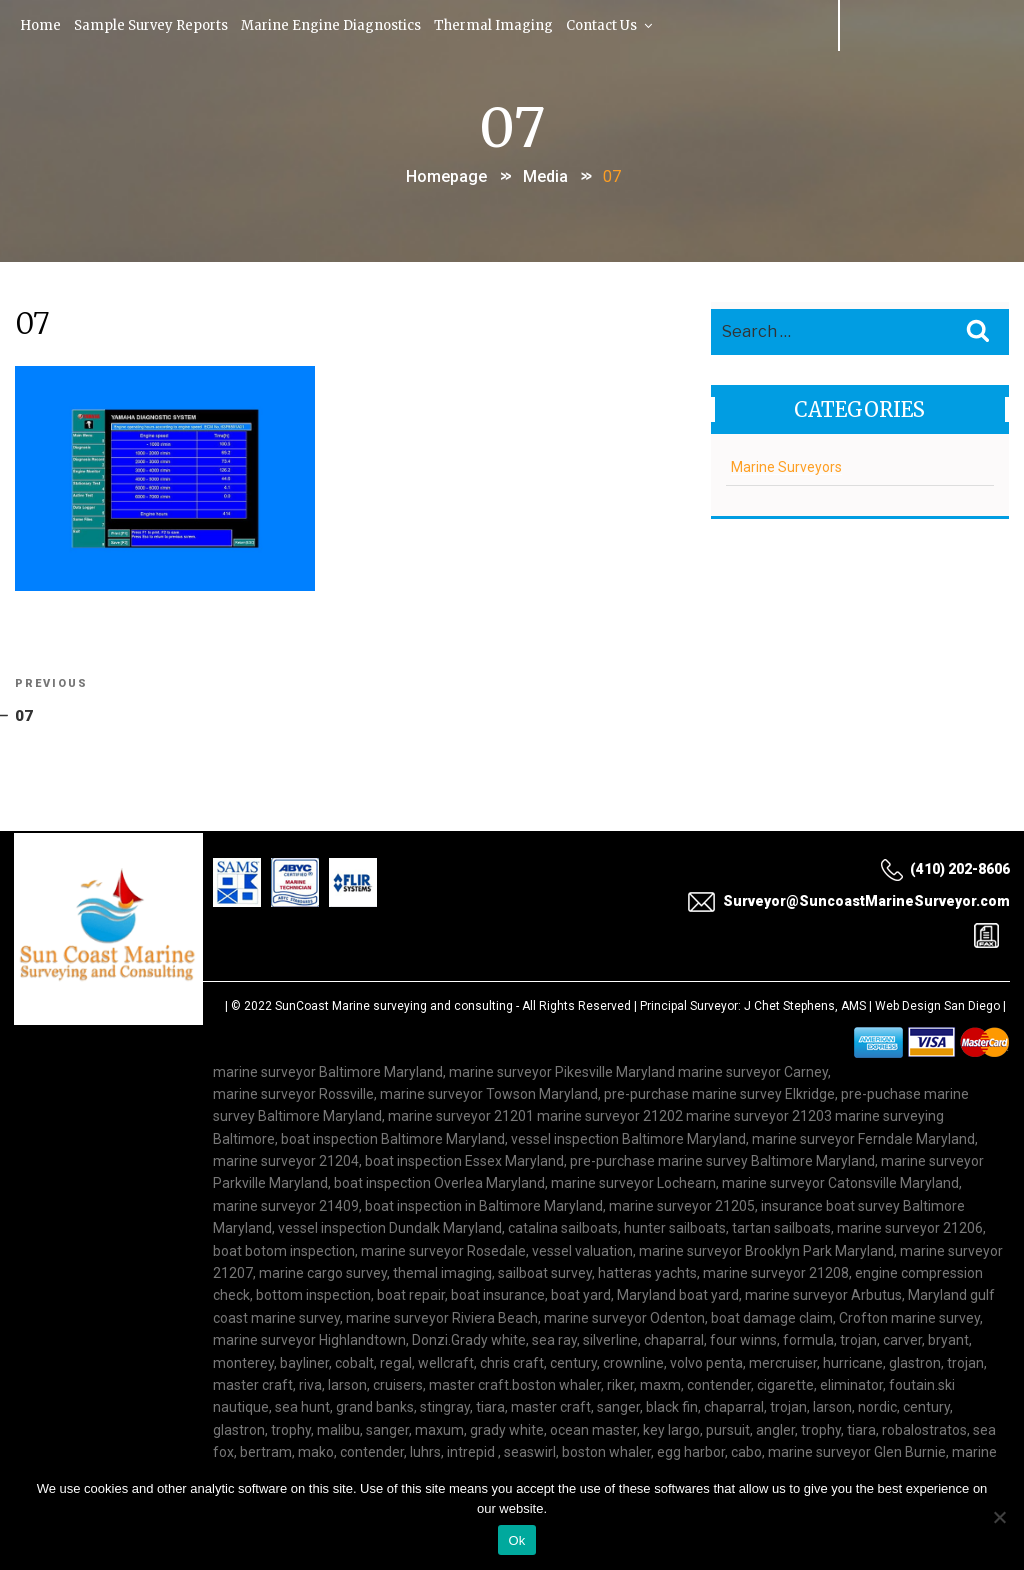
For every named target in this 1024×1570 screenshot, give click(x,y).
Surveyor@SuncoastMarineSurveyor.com (848, 902)
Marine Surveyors (785, 463)
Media (545, 173)
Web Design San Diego (937, 1006)
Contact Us (615, 24)
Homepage (446, 173)
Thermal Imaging (497, 24)
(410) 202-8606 (945, 869)
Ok (516, 1540)
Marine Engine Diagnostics (334, 24)
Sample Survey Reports (153, 24)
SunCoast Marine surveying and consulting (394, 1006)
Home (41, 24)
